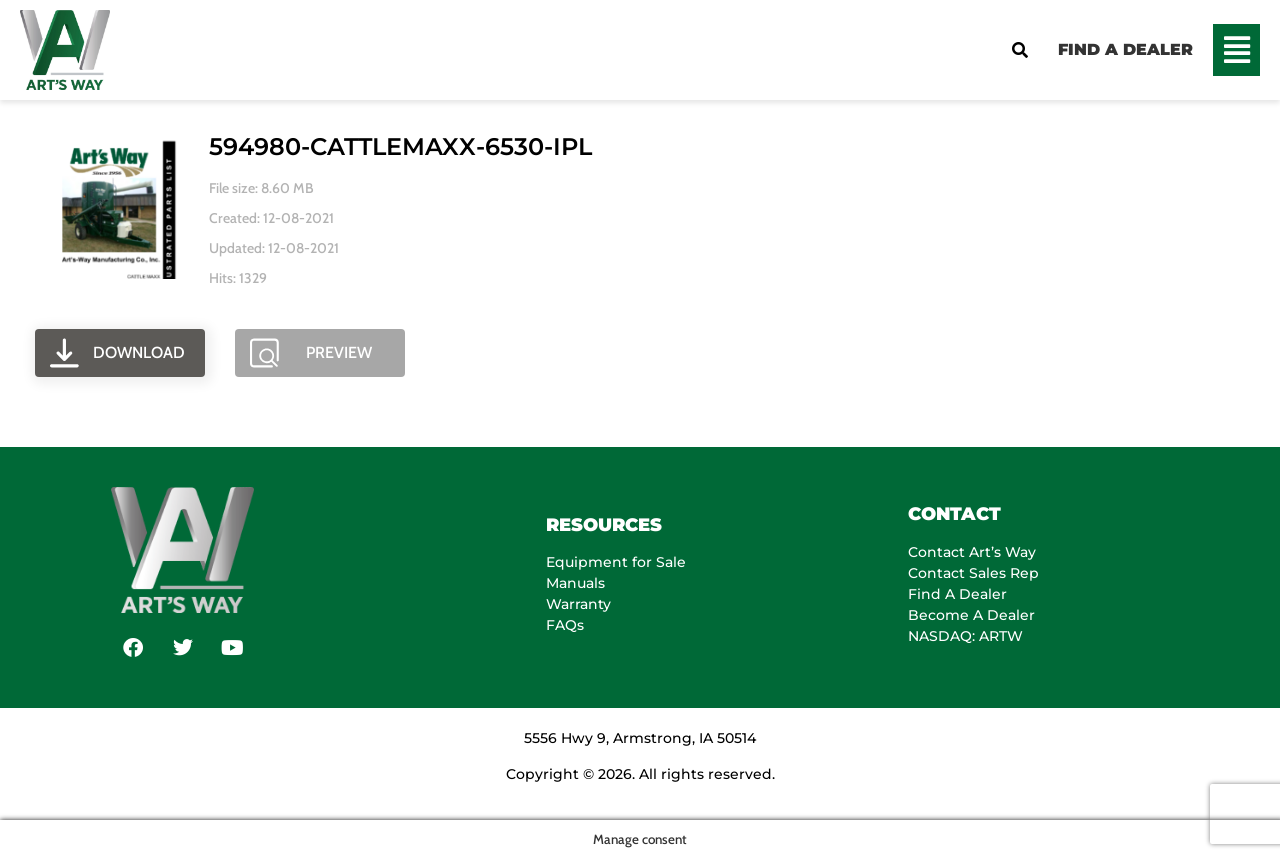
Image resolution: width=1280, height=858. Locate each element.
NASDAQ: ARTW (965, 636)
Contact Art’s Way (972, 552)
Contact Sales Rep (973, 573)
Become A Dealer (971, 615)
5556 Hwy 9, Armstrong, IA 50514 (640, 738)
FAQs (565, 625)
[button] (1236, 50)
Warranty (578, 604)
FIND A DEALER (1125, 49)
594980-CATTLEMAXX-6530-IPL (400, 146)
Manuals (575, 583)
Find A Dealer (957, 594)
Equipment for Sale (616, 562)
